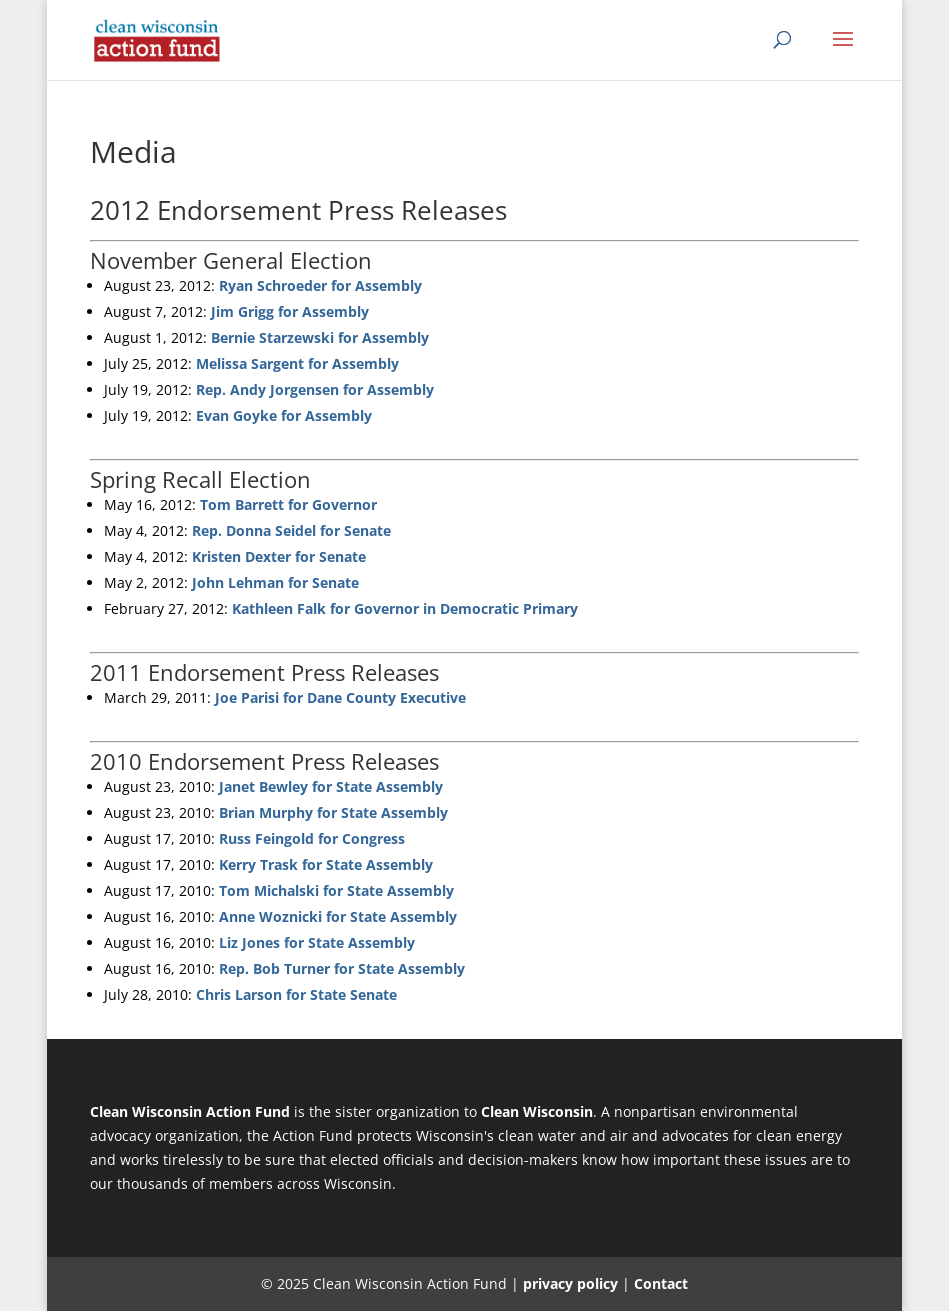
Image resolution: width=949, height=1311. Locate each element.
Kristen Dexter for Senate (279, 556)
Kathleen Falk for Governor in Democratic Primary (405, 608)
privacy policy (570, 1283)
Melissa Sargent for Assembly (297, 363)
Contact (661, 1283)
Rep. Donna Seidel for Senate (291, 530)
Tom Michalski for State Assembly (336, 890)
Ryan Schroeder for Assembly (320, 285)
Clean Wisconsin (537, 1111)
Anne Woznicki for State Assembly (338, 916)
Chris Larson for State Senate (296, 994)
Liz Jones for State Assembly (317, 942)
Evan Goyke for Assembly (284, 415)
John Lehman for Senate (275, 582)
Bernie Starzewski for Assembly (320, 337)
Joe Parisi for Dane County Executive (340, 697)
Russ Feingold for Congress (312, 838)
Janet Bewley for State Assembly (331, 786)
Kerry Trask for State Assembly (326, 864)
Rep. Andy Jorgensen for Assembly (315, 389)
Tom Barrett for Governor (288, 504)
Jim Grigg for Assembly (290, 311)
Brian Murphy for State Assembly (333, 812)
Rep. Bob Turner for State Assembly (342, 968)
